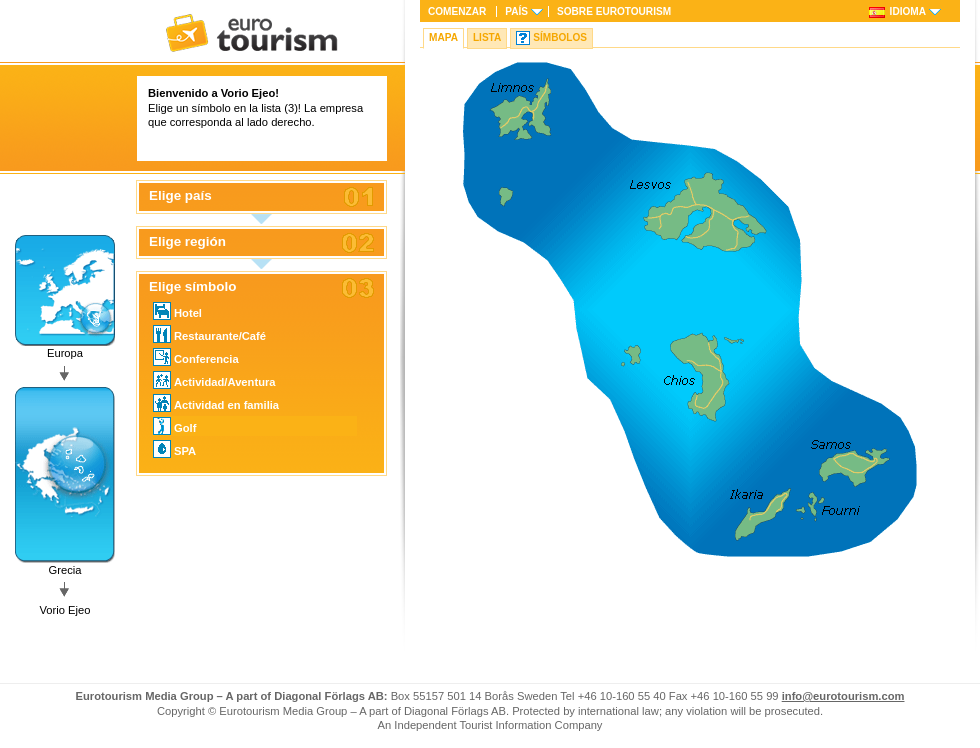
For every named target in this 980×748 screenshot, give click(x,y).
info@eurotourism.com (843, 696)
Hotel (177, 311)
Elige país (180, 196)
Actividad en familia (216, 403)
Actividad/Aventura (214, 380)
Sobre (614, 11)
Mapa (443, 37)
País (516, 11)
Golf (174, 426)
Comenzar (457, 11)
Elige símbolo (192, 287)
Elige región (187, 242)
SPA (174, 449)
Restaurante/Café (209, 334)
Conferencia (196, 357)
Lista (487, 37)
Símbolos (560, 37)
